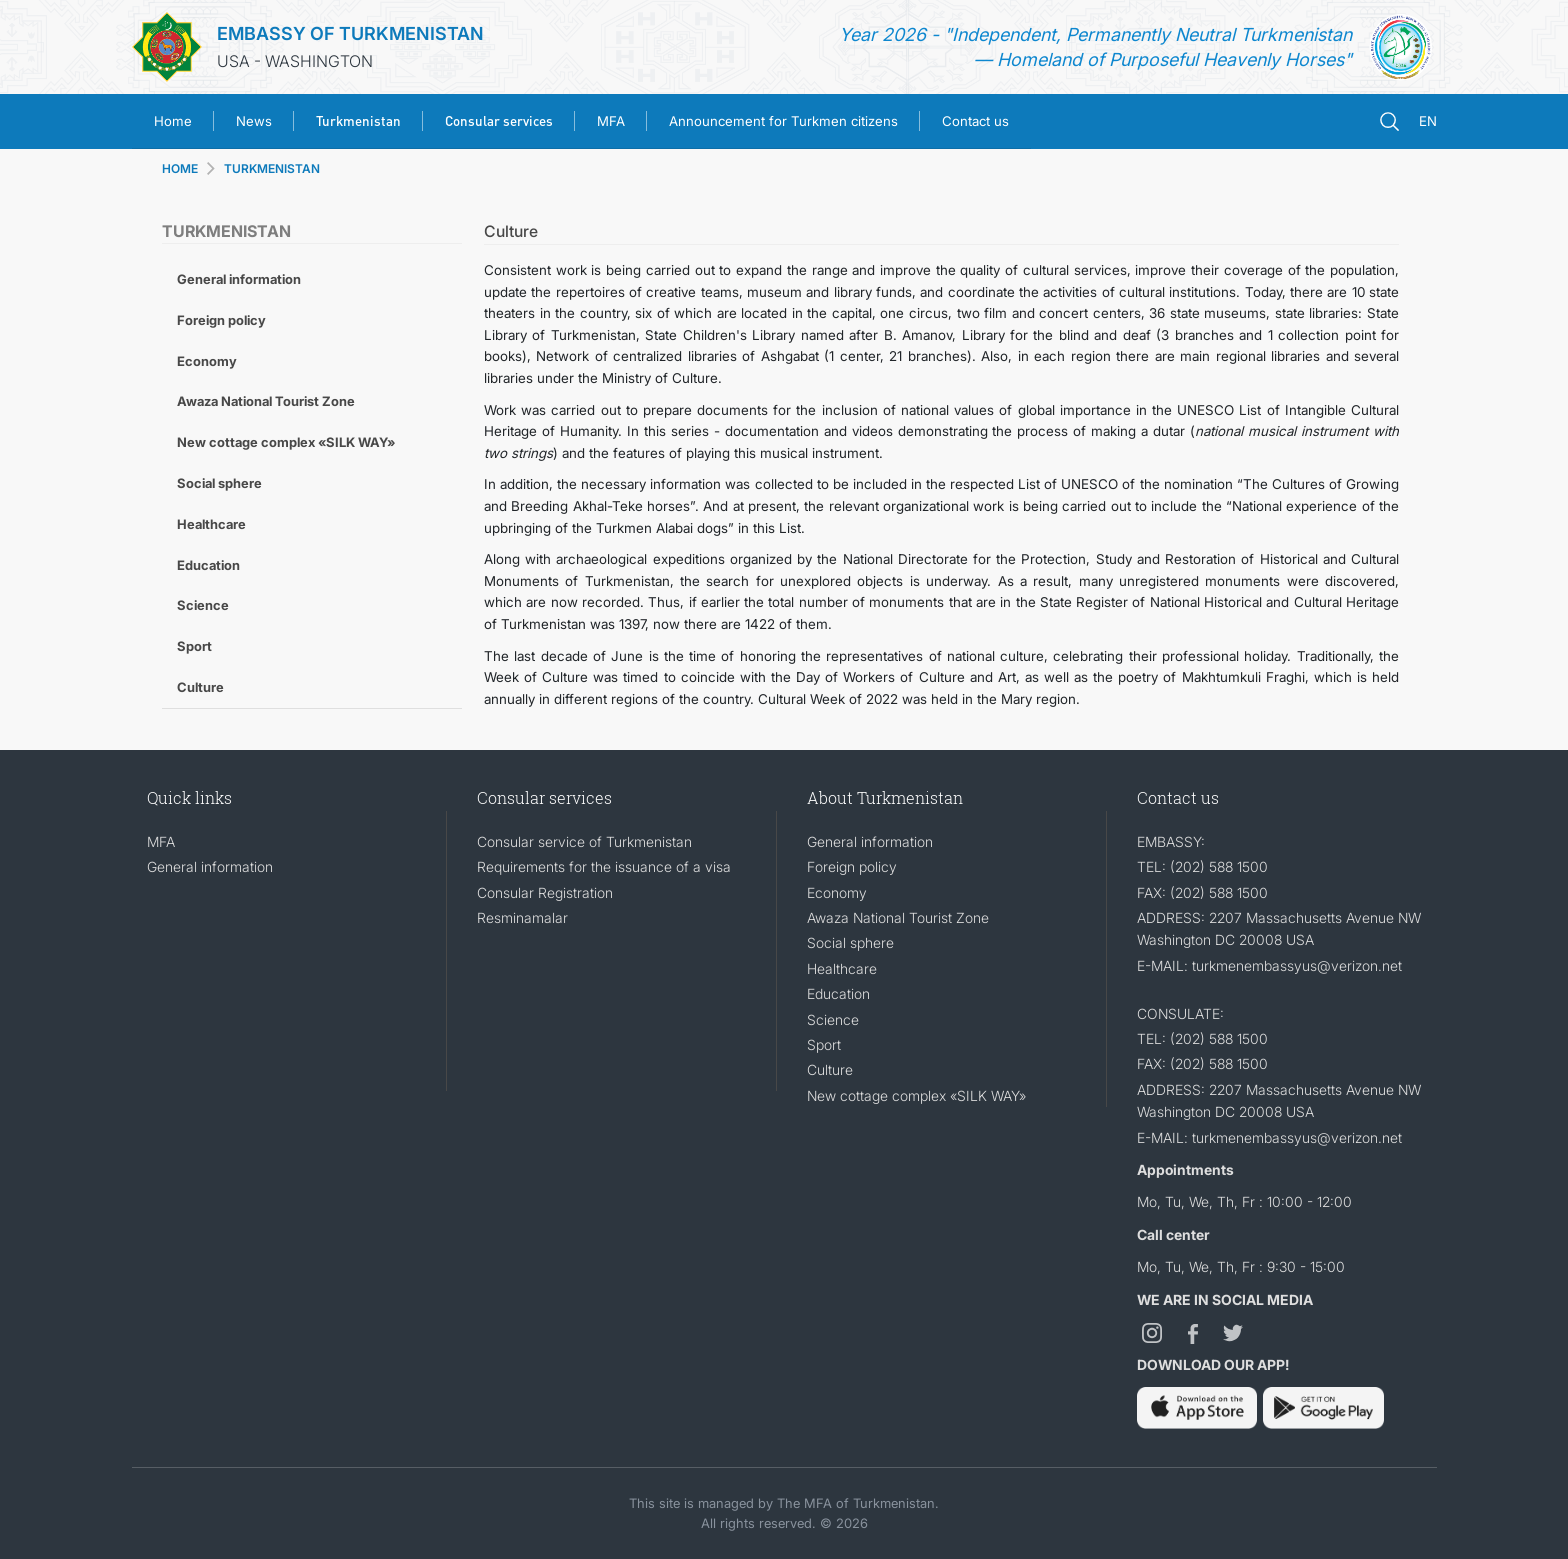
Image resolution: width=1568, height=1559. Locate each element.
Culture (200, 687)
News (254, 121)
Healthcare (211, 524)
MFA (611, 121)
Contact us (975, 121)
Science (203, 605)
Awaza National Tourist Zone (266, 401)
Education (208, 565)
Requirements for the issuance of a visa (604, 866)
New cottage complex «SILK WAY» (286, 442)
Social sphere (219, 483)
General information (239, 279)
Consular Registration (545, 892)
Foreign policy (221, 320)
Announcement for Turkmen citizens (783, 121)
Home (173, 121)
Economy (207, 361)
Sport (194, 646)
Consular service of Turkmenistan (584, 841)
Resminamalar (522, 917)
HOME (180, 168)
